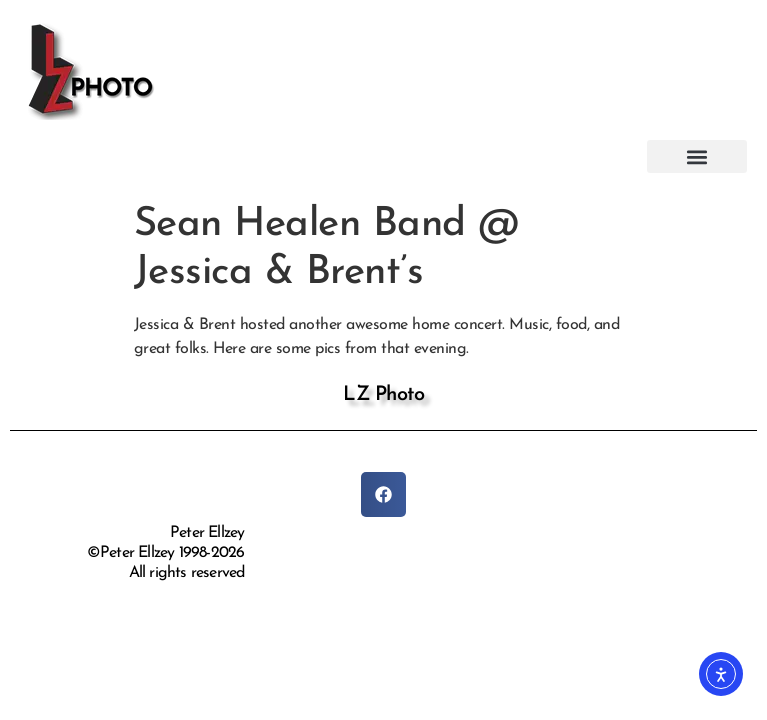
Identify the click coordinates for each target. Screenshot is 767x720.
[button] (697, 156)
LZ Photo (383, 395)
